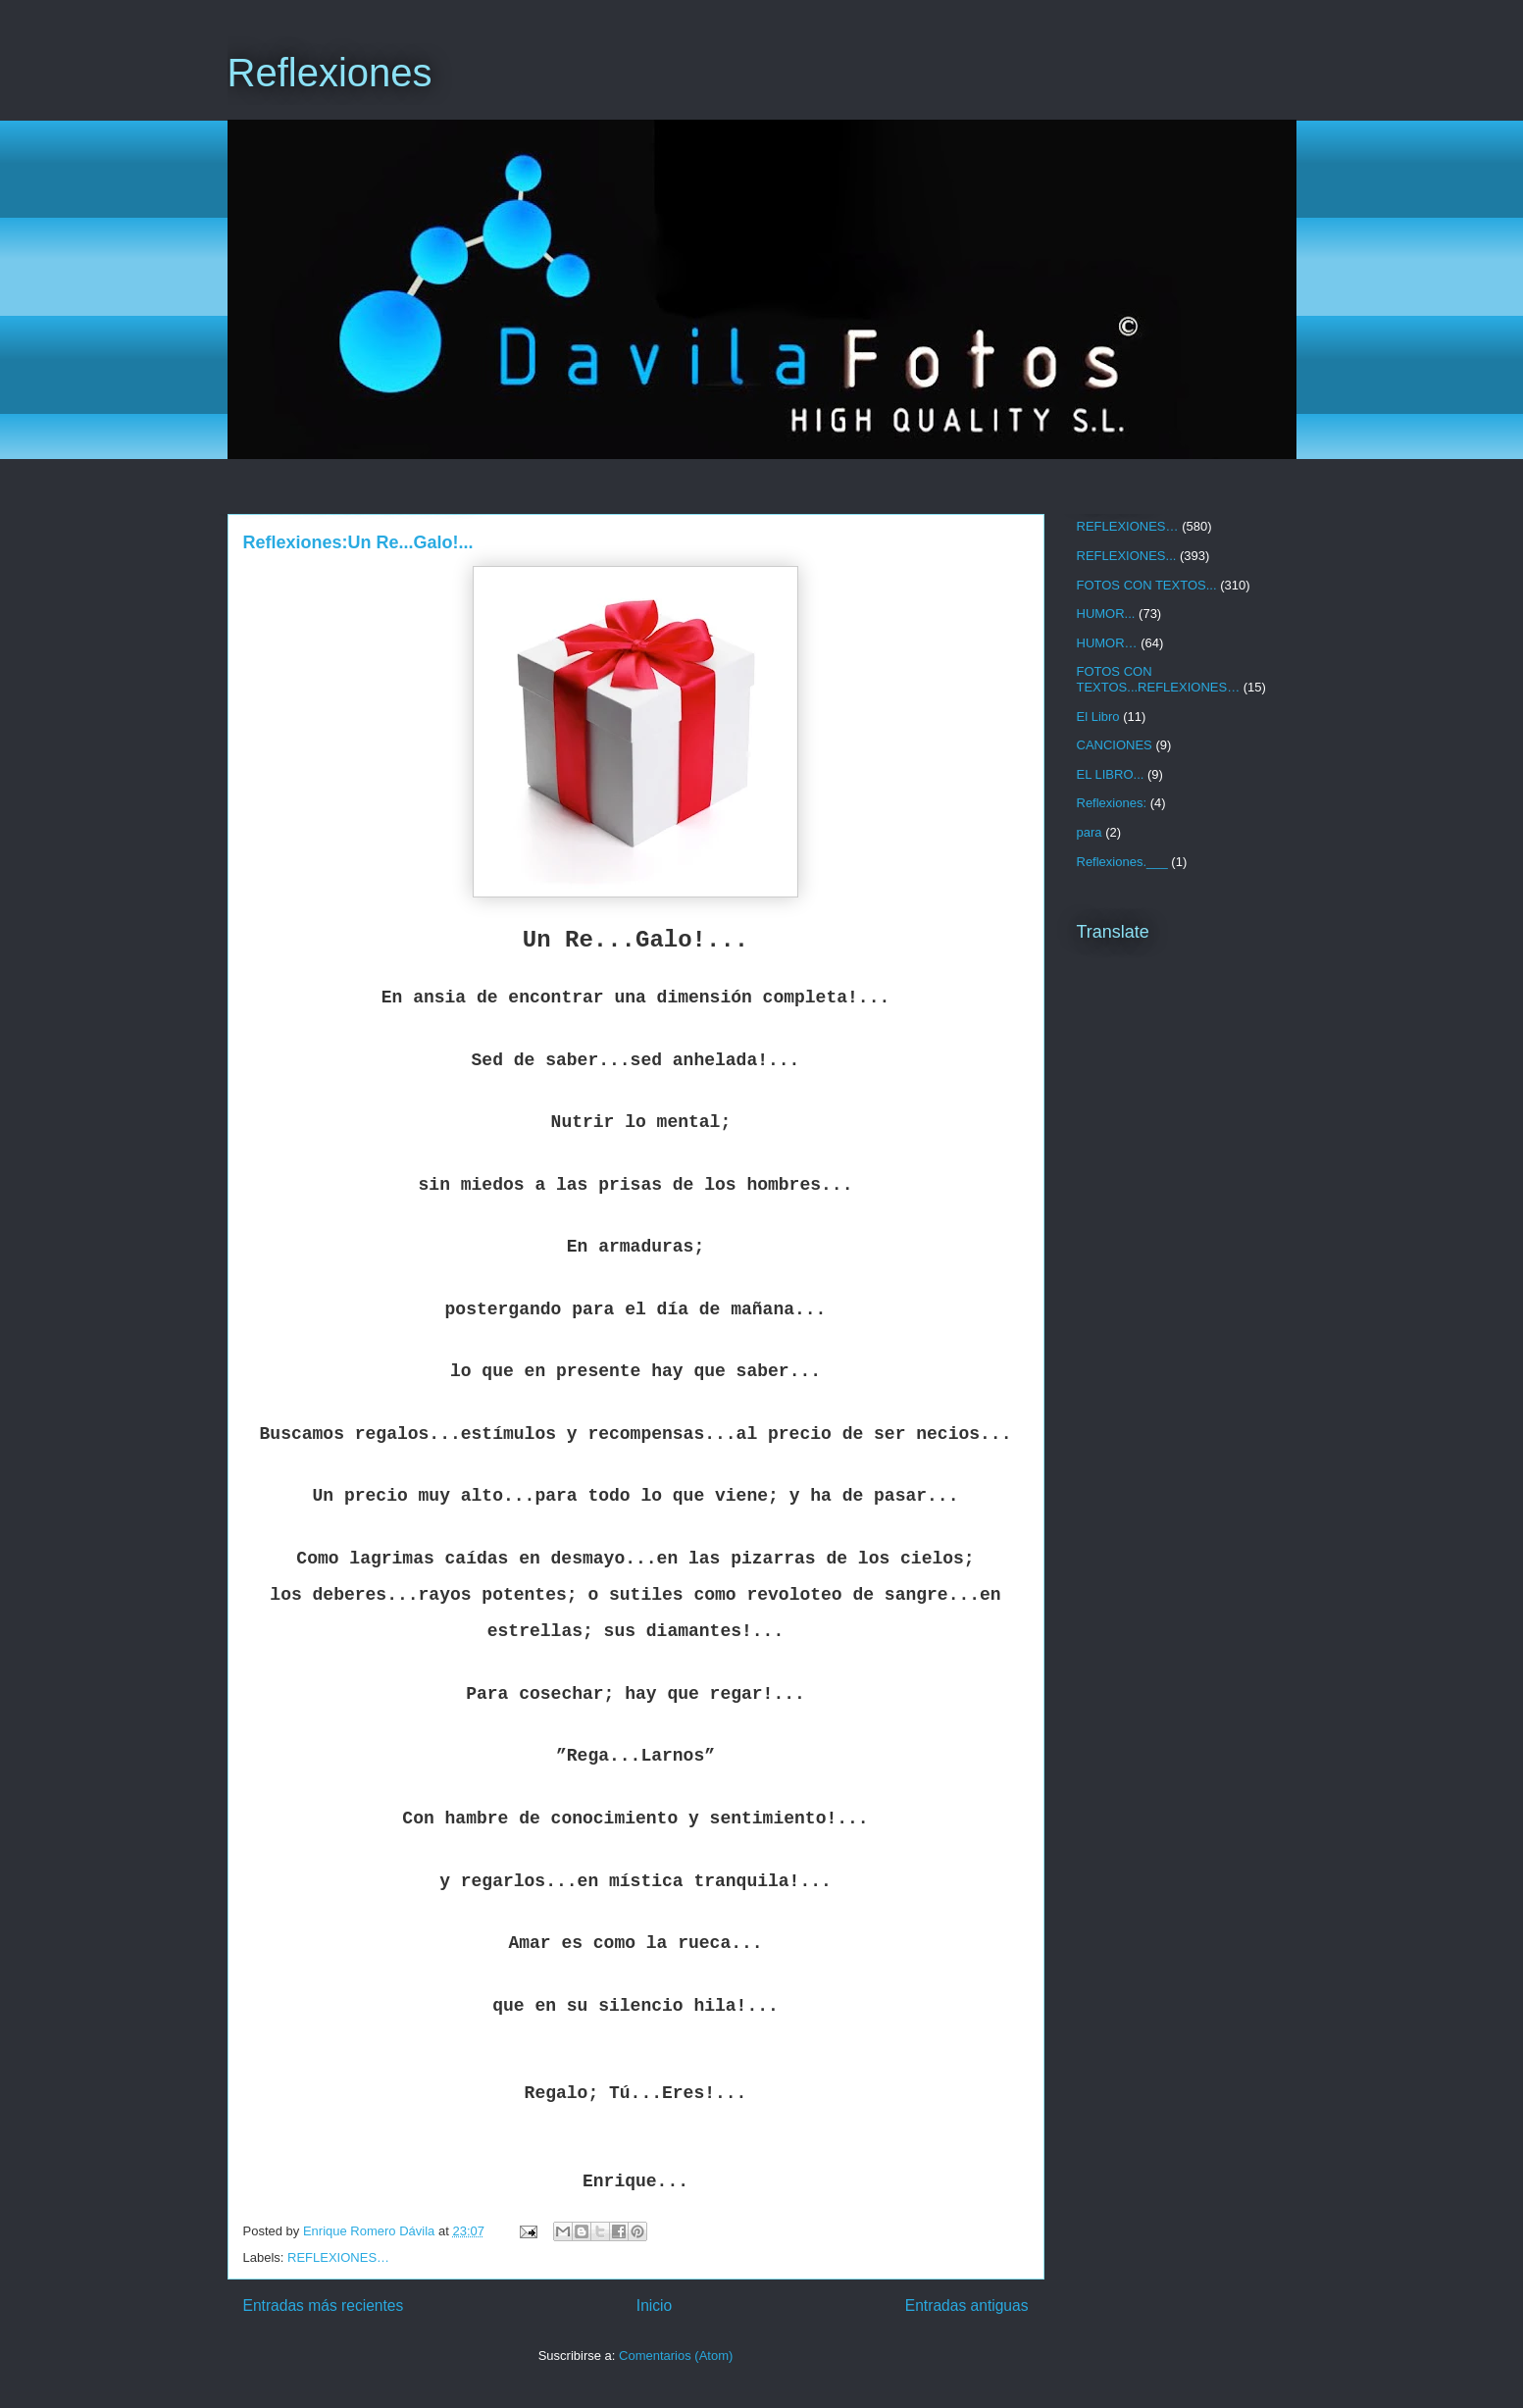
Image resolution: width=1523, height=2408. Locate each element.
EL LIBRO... (1110, 774)
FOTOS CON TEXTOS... (1147, 585)
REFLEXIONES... (1127, 555)
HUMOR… (1107, 643)
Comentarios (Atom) (676, 2355)
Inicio (654, 2305)
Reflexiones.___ (1122, 861)
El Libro (1098, 716)
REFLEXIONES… (338, 2257)
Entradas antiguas (967, 2305)
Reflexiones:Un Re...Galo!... (358, 542)
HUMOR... (1106, 613)
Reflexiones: (1112, 802)
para (1089, 832)
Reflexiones (330, 72)
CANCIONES (1114, 745)
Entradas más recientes (323, 2305)
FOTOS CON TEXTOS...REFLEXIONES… (1159, 679)
